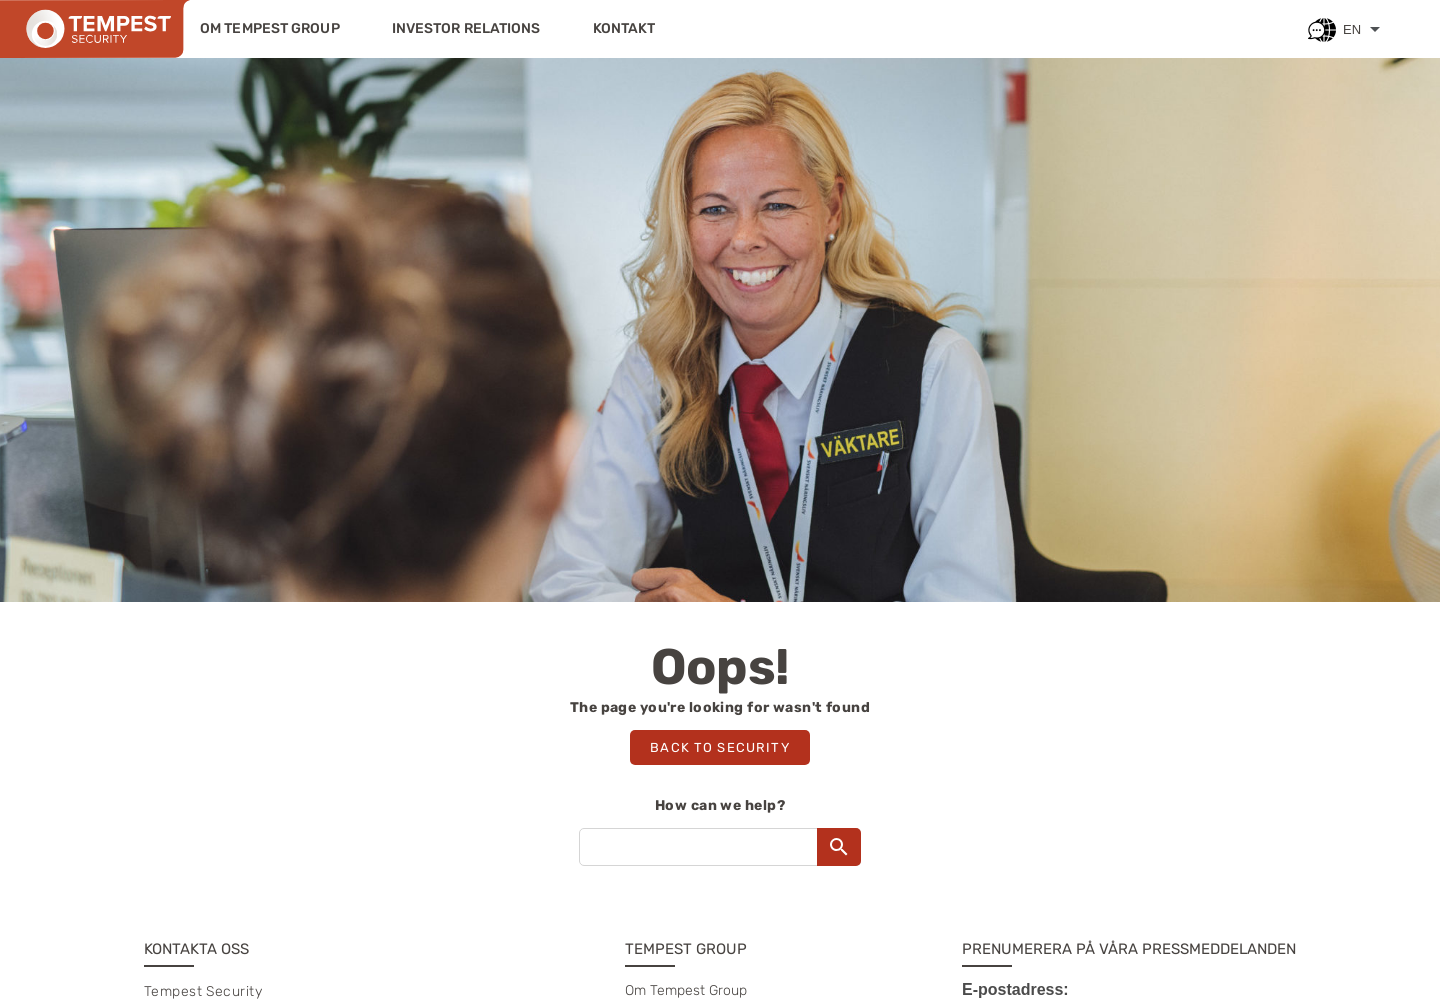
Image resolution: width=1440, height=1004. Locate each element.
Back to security (720, 747)
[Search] (839, 847)
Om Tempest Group (270, 28)
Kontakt (624, 28)
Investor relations (466, 28)
